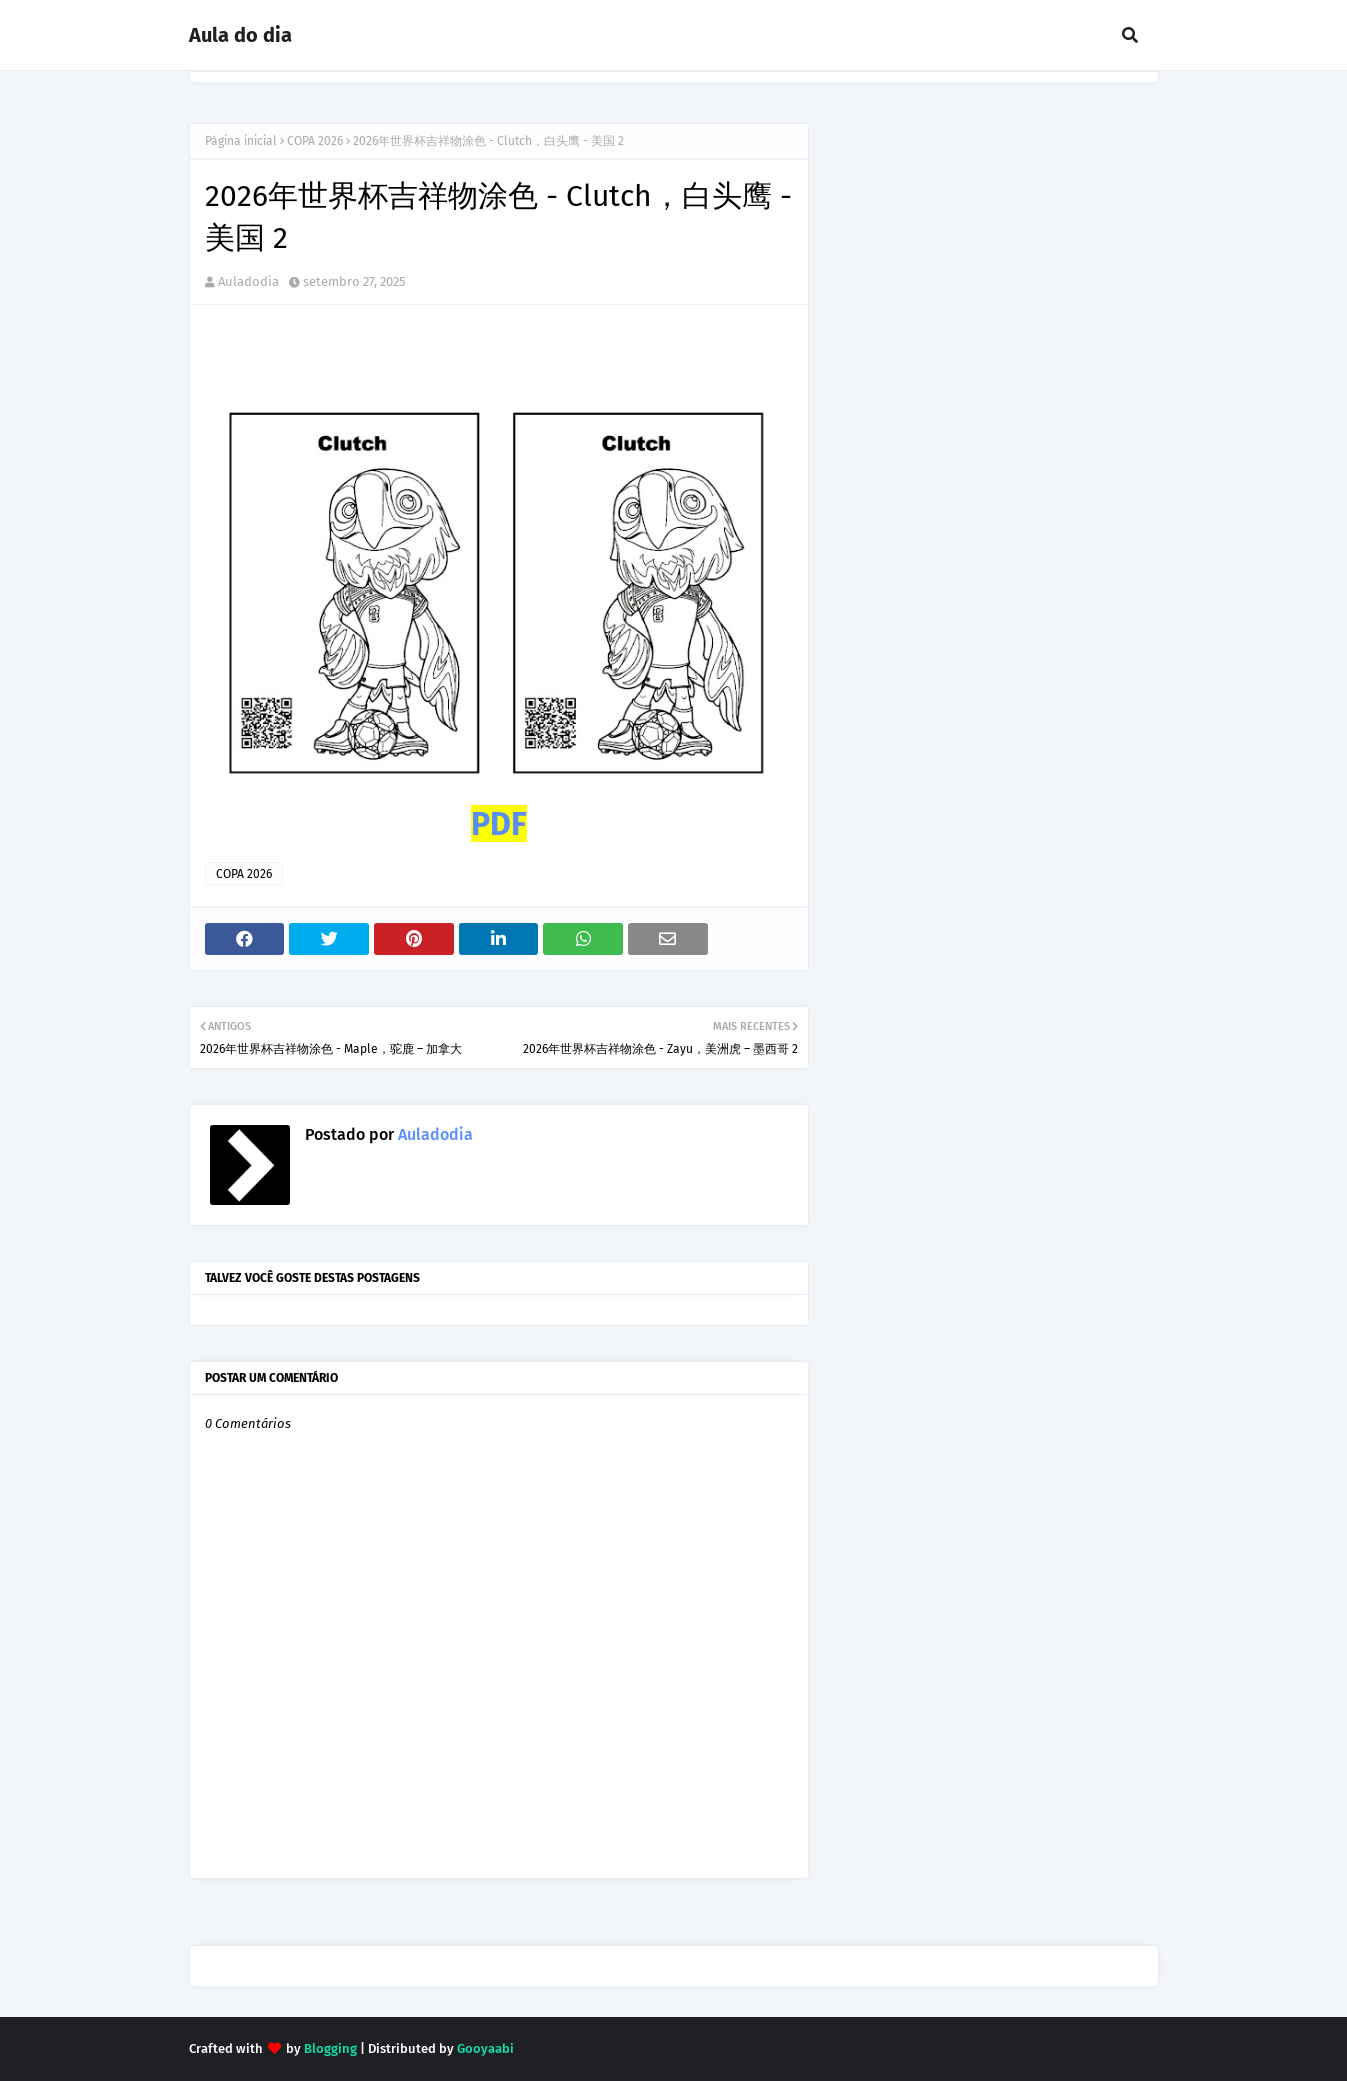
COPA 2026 (315, 141)
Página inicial (241, 141)
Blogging (330, 2048)
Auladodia (248, 281)
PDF (499, 824)
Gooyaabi (485, 2048)
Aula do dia (240, 35)
